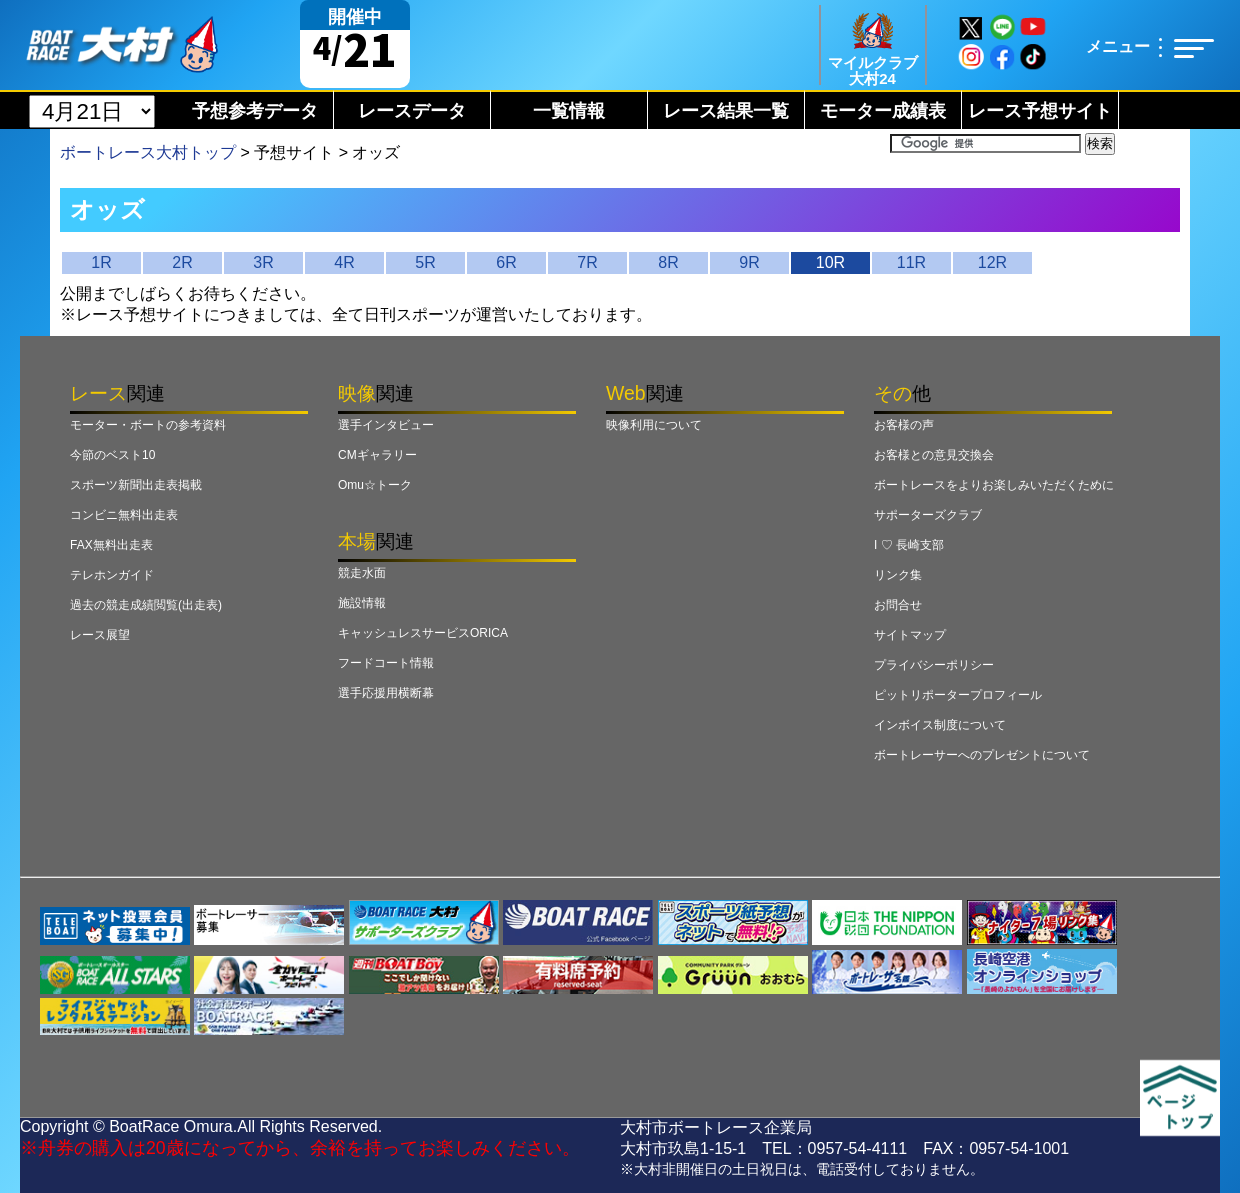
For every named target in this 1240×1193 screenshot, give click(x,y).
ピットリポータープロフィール (958, 695)
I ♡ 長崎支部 (909, 545)
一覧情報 (569, 111)
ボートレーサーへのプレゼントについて (982, 755)
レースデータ (412, 111)
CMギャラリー (377, 455)
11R (911, 262)
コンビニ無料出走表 (124, 515)
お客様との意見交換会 (934, 455)
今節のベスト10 (112, 455)
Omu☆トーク (375, 485)
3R (263, 262)
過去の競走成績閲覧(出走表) (146, 605)
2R (182, 262)
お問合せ (898, 605)
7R (587, 262)
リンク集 (898, 575)
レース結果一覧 (726, 111)
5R (425, 262)
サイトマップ (910, 635)
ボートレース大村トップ (148, 152)
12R (992, 262)
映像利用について (654, 425)
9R (749, 262)
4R (344, 262)
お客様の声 (904, 425)
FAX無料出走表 (111, 545)
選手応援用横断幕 (386, 693)
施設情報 (362, 603)
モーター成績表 (883, 111)
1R (101, 262)
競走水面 (362, 573)
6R (506, 262)
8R (668, 262)
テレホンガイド (112, 575)
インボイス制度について (940, 725)
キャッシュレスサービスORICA (423, 633)
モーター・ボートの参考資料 (148, 425)
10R (830, 262)
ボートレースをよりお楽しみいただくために (994, 485)
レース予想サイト (1040, 111)
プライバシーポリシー (934, 665)
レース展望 (100, 635)
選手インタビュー (386, 425)
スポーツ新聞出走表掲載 (136, 485)
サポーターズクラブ (928, 515)
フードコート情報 (386, 663)
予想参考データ (255, 111)
